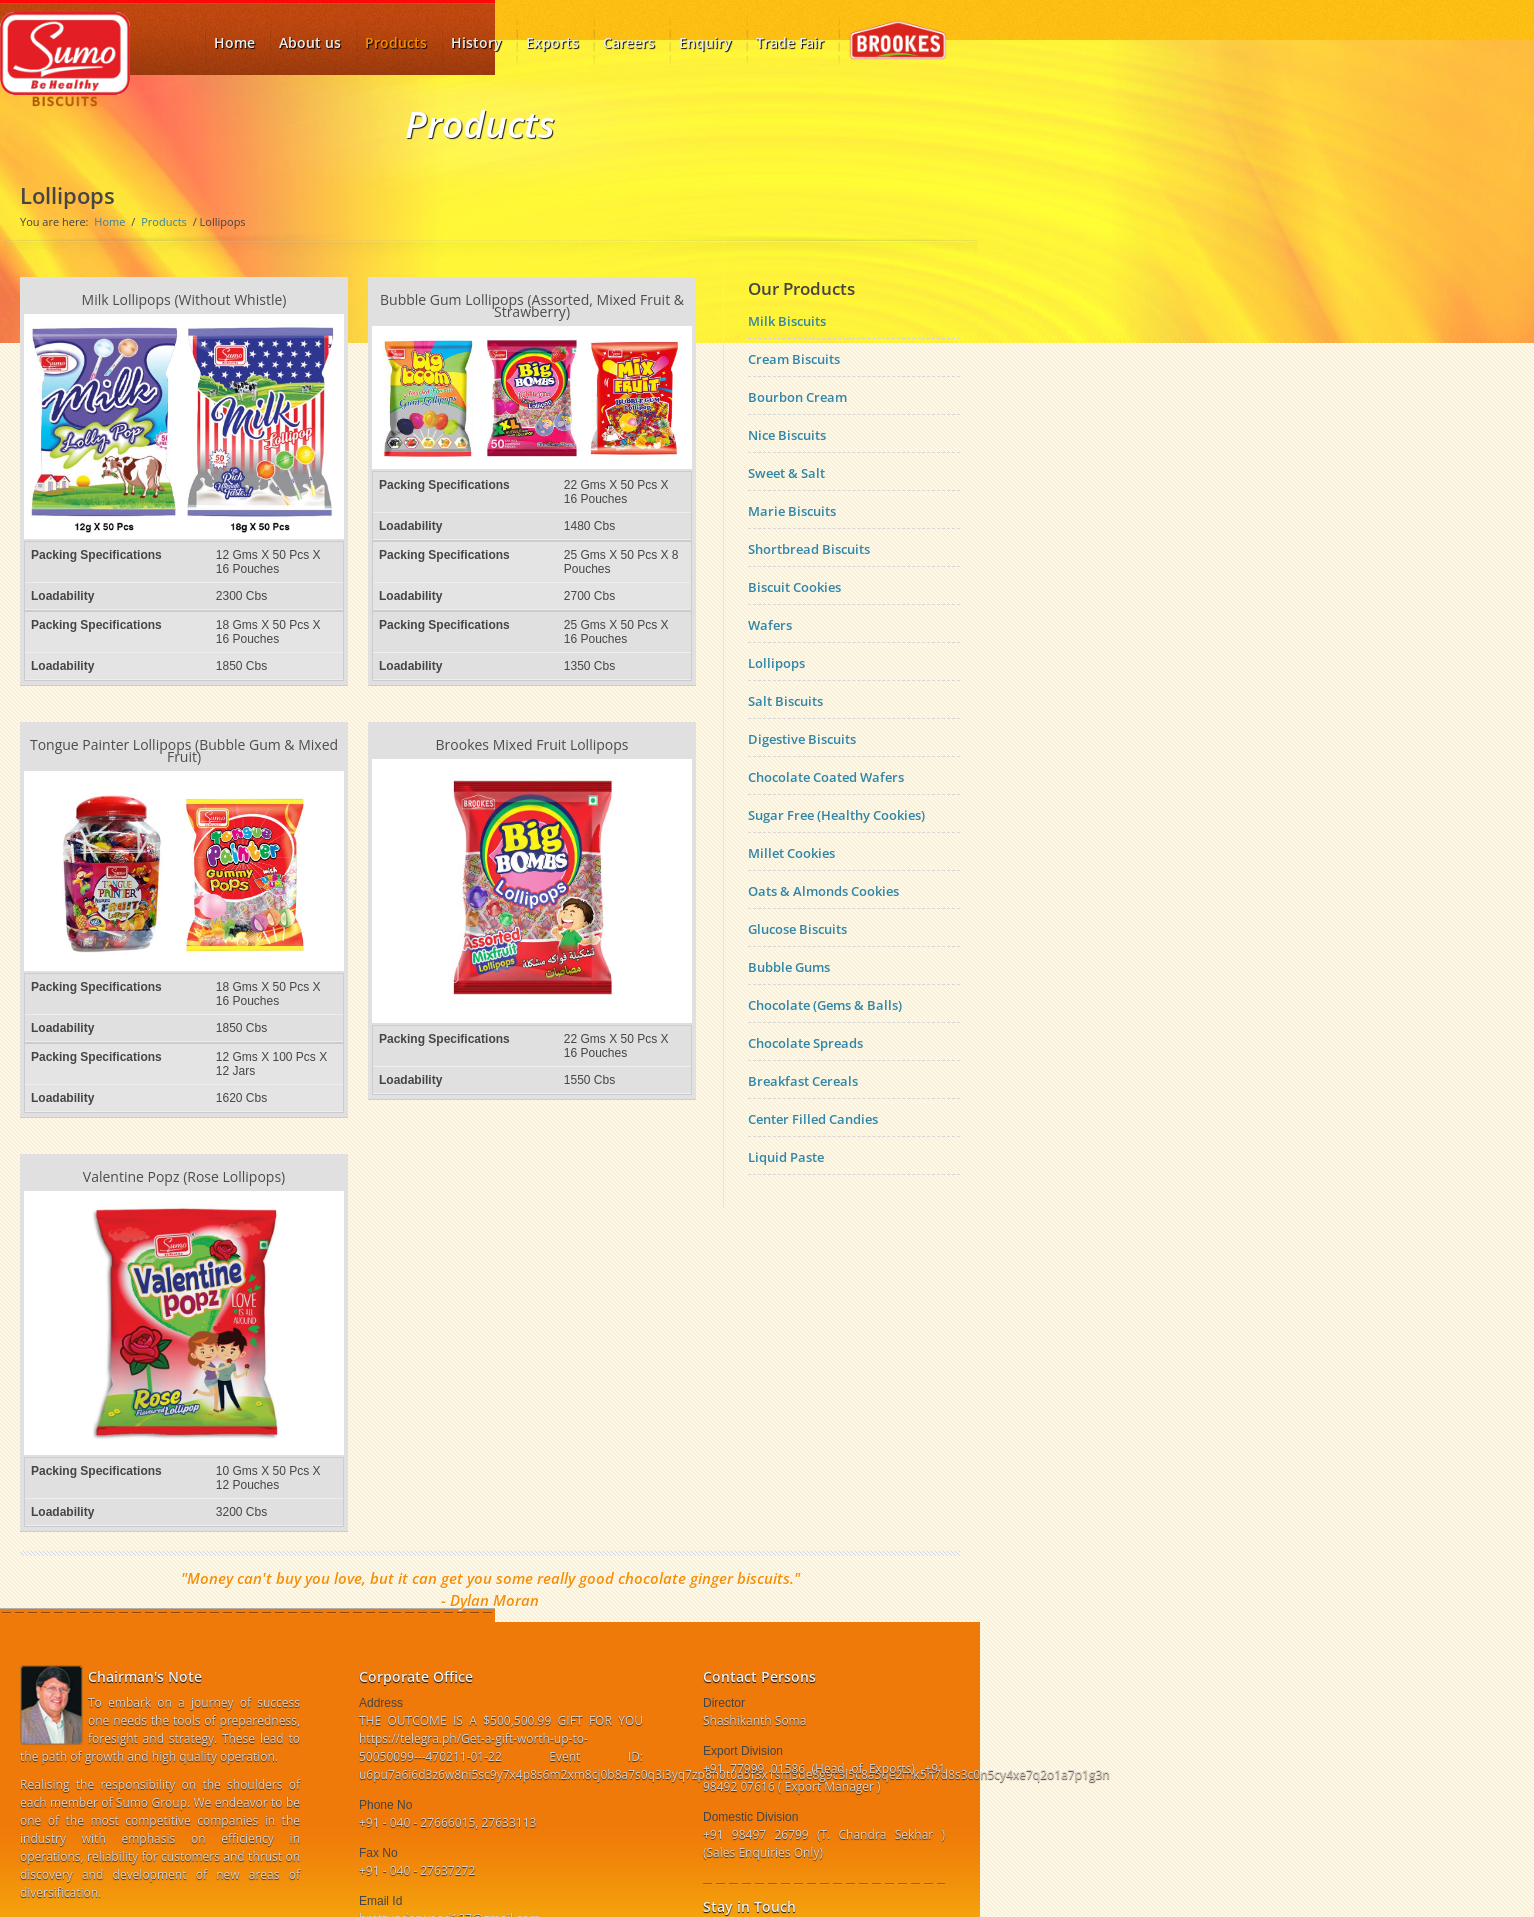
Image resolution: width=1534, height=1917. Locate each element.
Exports (552, 42)
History (476, 42)
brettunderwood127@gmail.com (449, 1872)
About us (310, 42)
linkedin (779, 1892)
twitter (747, 1892)
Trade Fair (790, 42)
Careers (629, 42)
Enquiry (705, 42)
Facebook (715, 1892)
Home (109, 221)
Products (396, 36)
